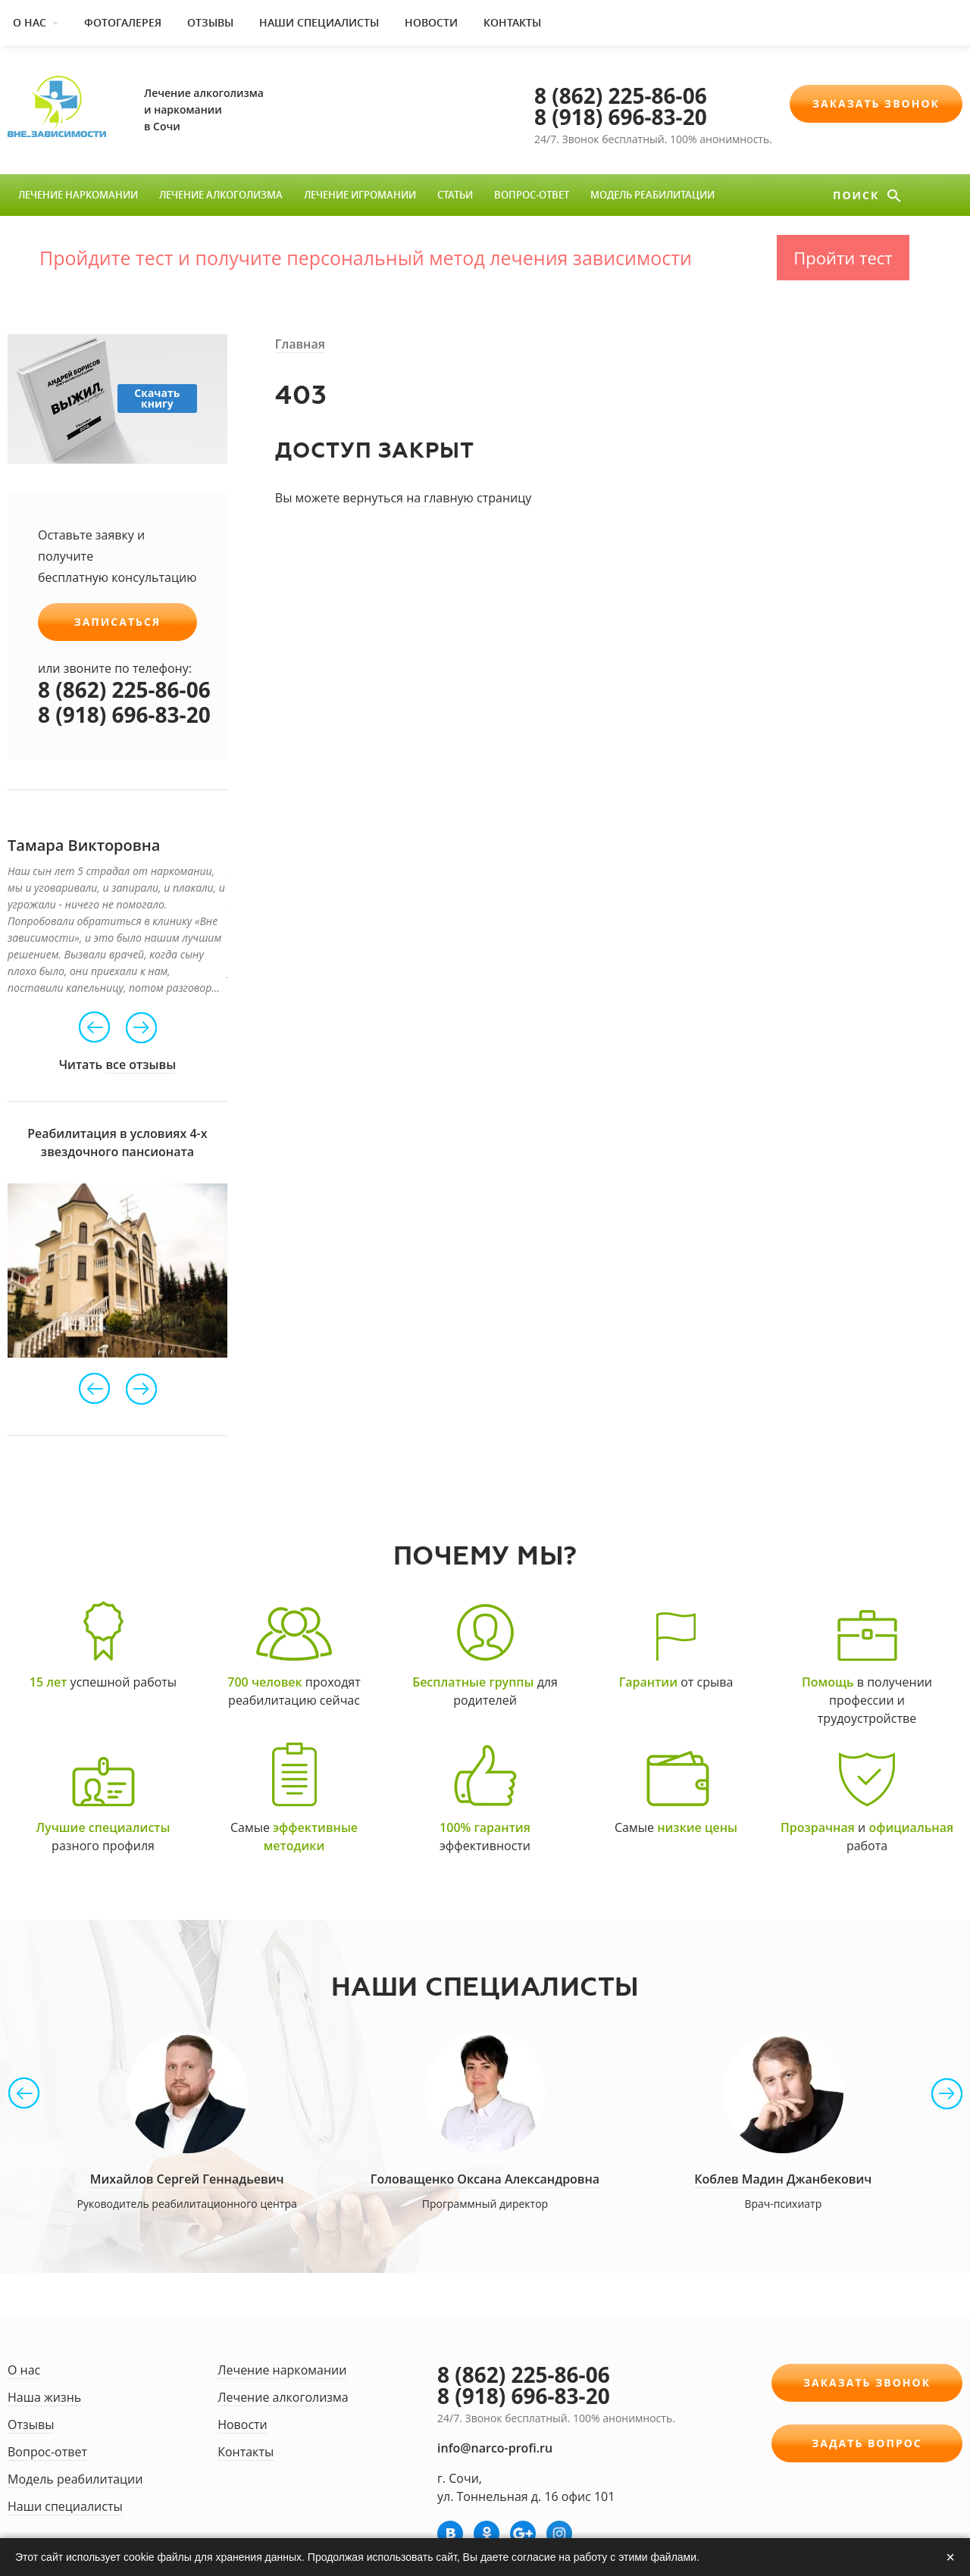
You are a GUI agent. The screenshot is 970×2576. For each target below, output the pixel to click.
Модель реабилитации (652, 195)
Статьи (455, 195)
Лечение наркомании (78, 195)
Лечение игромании (360, 195)
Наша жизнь (44, 2397)
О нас (29, 22)
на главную (440, 497)
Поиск (858, 195)
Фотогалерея (122, 22)
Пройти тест (842, 257)
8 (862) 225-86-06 (620, 95)
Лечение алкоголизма (221, 195)
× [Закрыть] (950, 2557)
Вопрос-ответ (531, 195)
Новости (431, 22)
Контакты (512, 22)
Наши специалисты (319, 22)
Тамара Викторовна (84, 845)
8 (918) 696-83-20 (620, 116)
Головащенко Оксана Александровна (485, 2179)
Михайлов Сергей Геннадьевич (187, 2179)
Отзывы (210, 22)
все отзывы (140, 1064)
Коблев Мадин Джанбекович (782, 2179)
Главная (300, 344)
